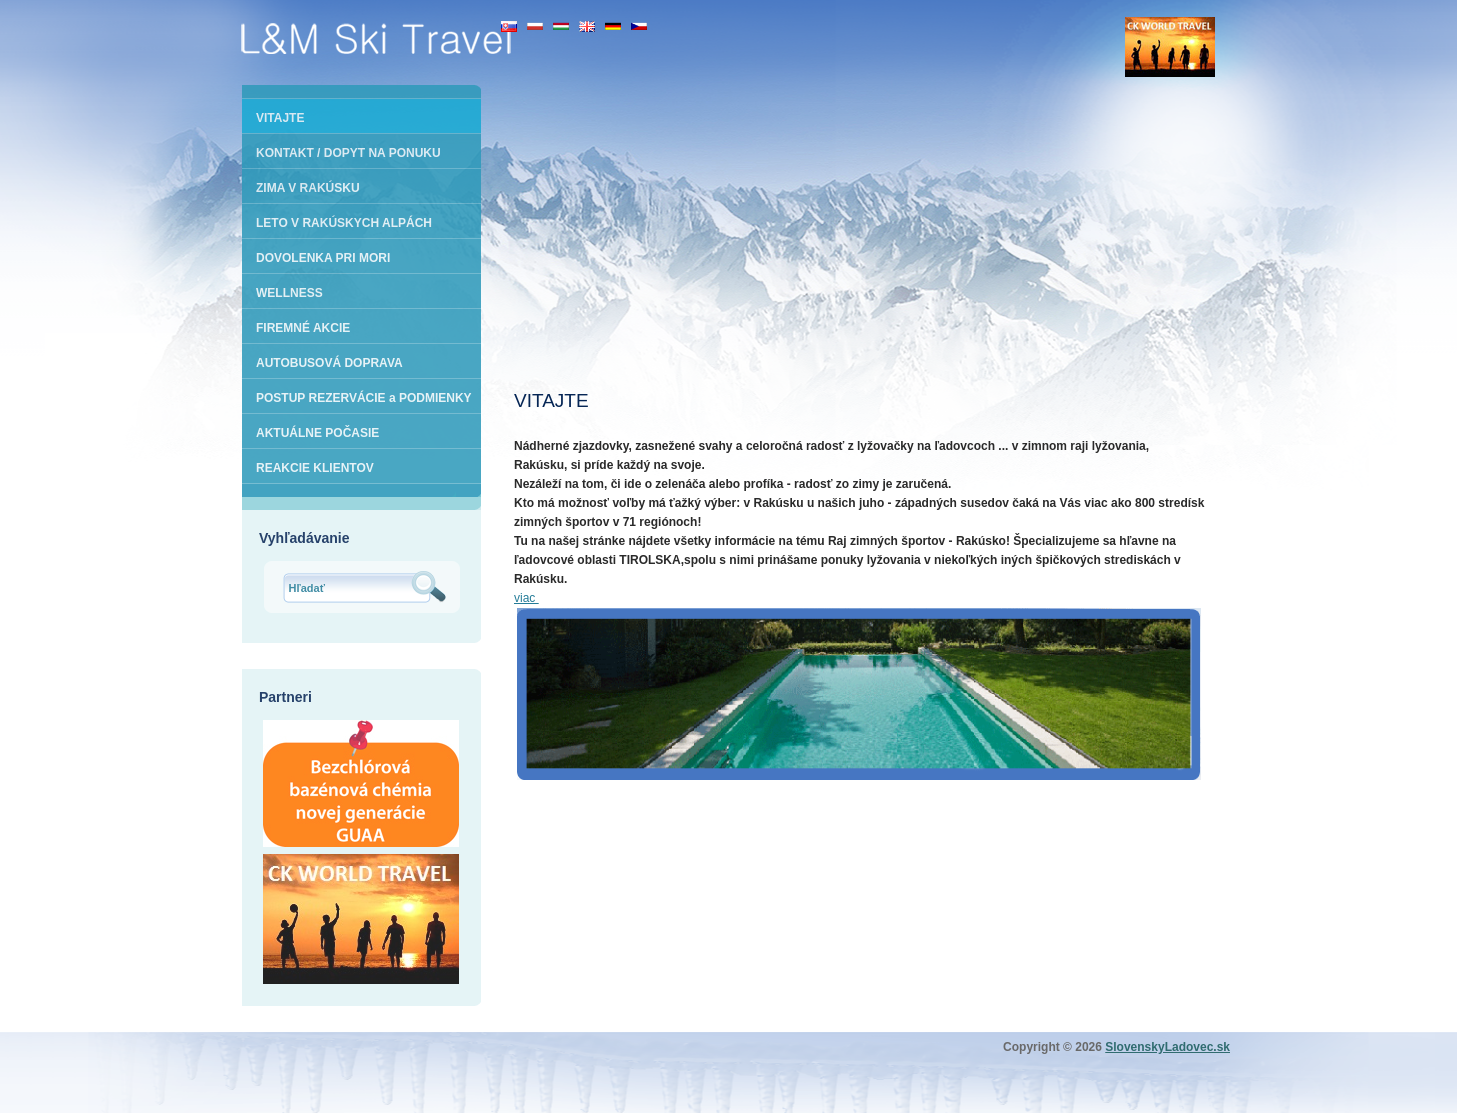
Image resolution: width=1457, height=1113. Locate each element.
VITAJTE (280, 118)
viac (526, 598)
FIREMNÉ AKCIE (303, 328)
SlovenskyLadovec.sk (1167, 1047)
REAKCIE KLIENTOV (315, 468)
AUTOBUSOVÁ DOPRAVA (329, 363)
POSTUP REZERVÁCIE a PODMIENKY (364, 398)
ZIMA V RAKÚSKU (308, 188)
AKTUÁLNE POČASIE (317, 433)
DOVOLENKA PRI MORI (323, 258)
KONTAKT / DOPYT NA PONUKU (348, 153)
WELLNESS (289, 293)
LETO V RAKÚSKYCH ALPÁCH (344, 223)
